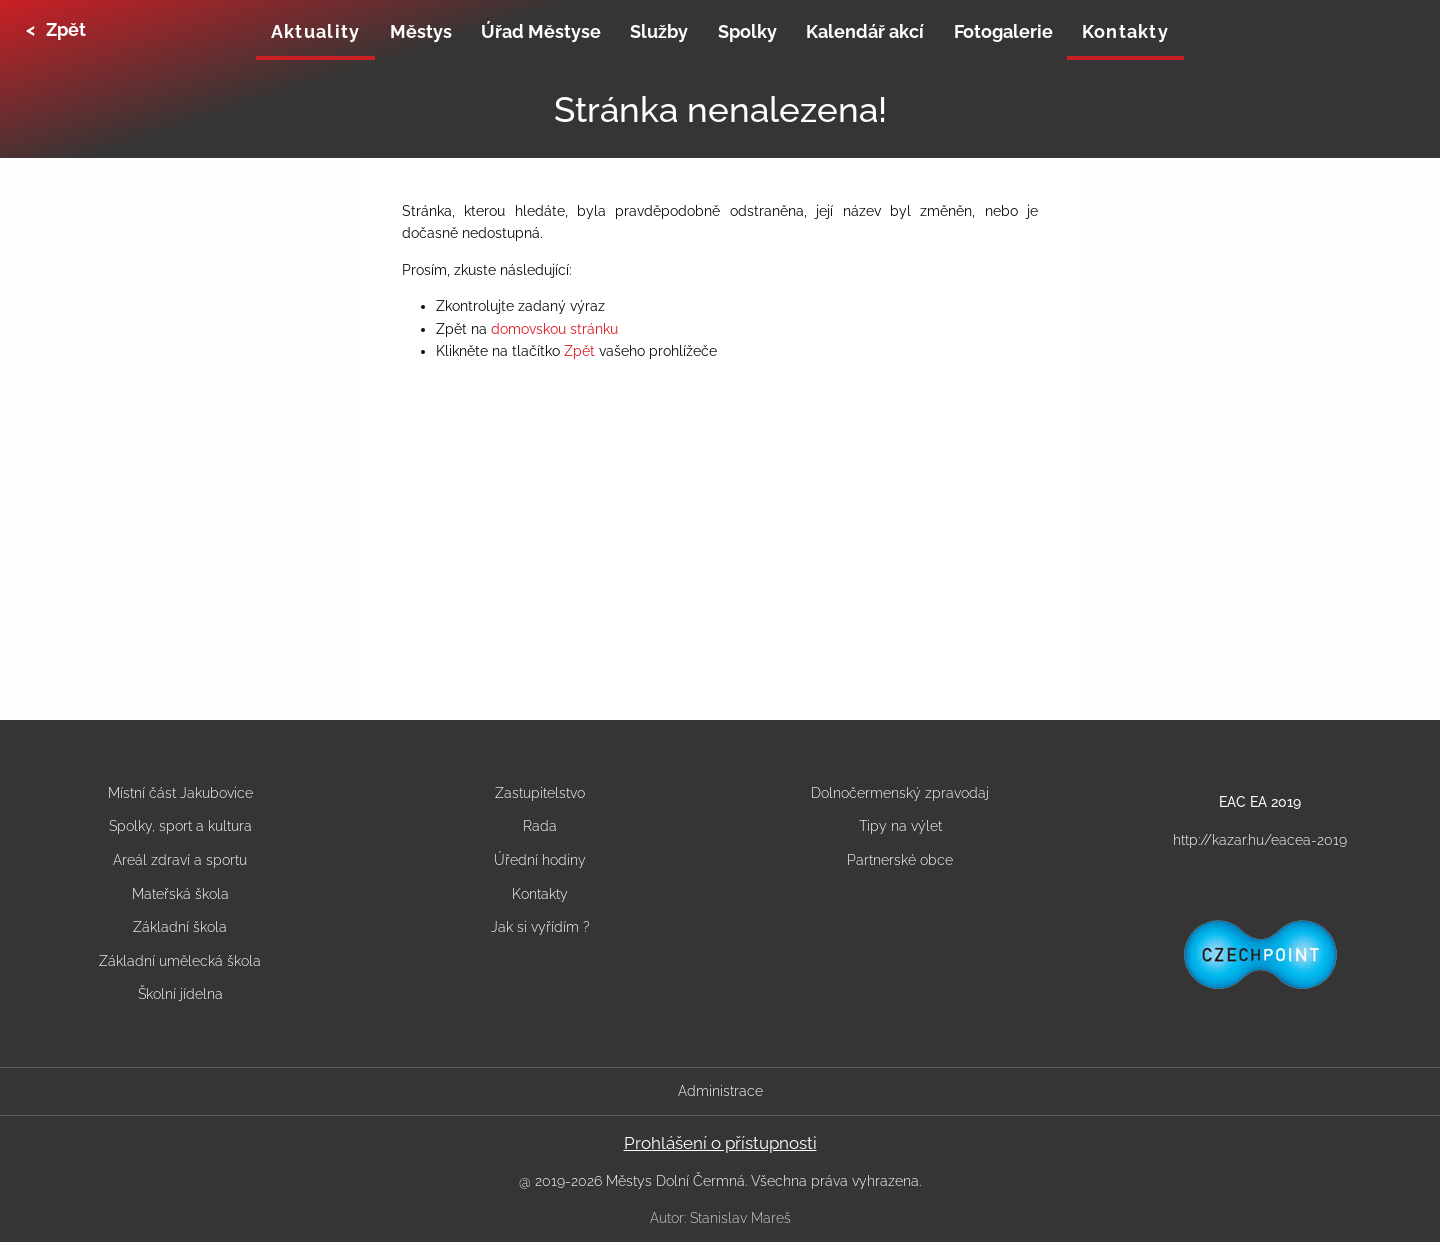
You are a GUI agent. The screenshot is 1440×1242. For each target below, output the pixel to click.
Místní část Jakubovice (180, 793)
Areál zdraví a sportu (180, 860)
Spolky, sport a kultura (180, 826)
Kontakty (540, 894)
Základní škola (180, 927)
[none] (315, 34)
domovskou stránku (554, 329)
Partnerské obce (900, 860)
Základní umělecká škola (180, 961)
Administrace (720, 1091)
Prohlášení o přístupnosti (720, 1143)
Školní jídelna (180, 994)
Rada (540, 826)
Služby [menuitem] (659, 31)
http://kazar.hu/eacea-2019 (1260, 840)
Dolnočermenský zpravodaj (900, 793)
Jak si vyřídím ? (540, 927)
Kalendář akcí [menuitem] (865, 31)
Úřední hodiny (540, 860)
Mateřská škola (180, 894)
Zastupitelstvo (540, 793)
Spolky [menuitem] (747, 31)
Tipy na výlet (900, 826)
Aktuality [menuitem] (315, 31)
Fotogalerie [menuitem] (1003, 31)
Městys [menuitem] (421, 31)
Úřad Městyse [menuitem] (541, 31)
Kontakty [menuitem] (1125, 31)
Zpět (579, 351)
